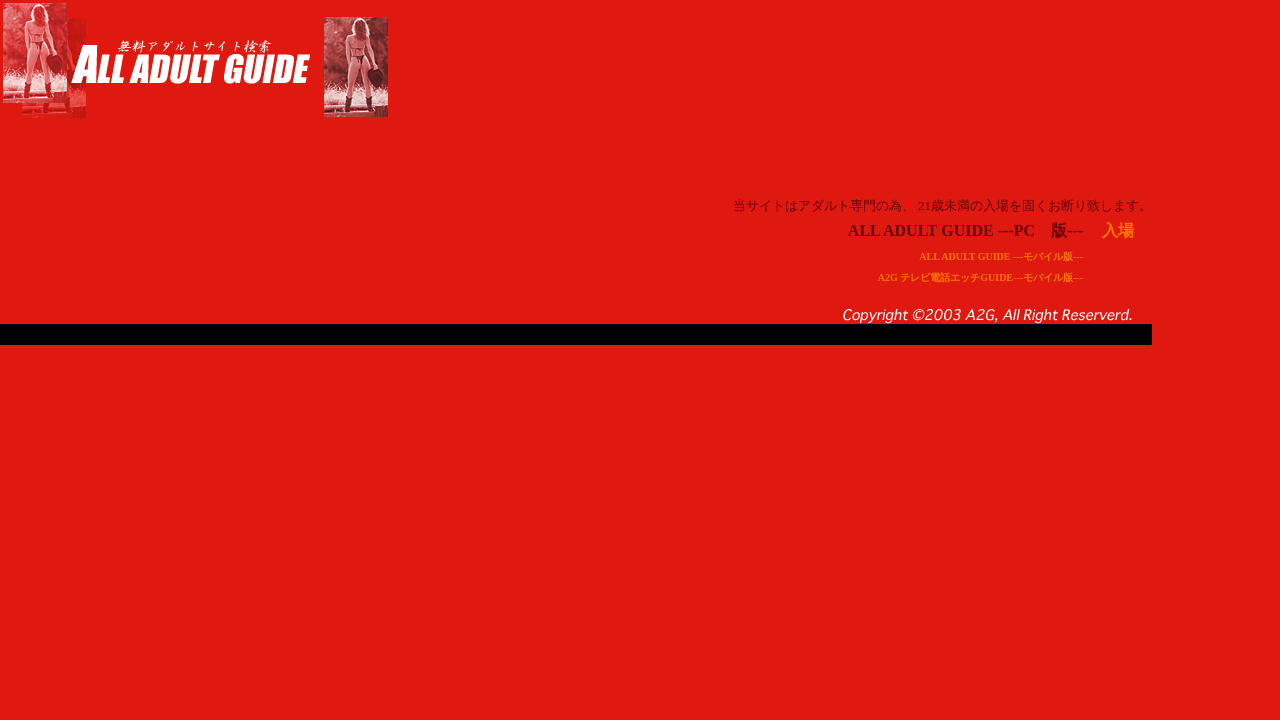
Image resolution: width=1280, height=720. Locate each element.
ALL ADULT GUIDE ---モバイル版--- (1001, 256)
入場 (1118, 230)
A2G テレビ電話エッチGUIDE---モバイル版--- (980, 277)
